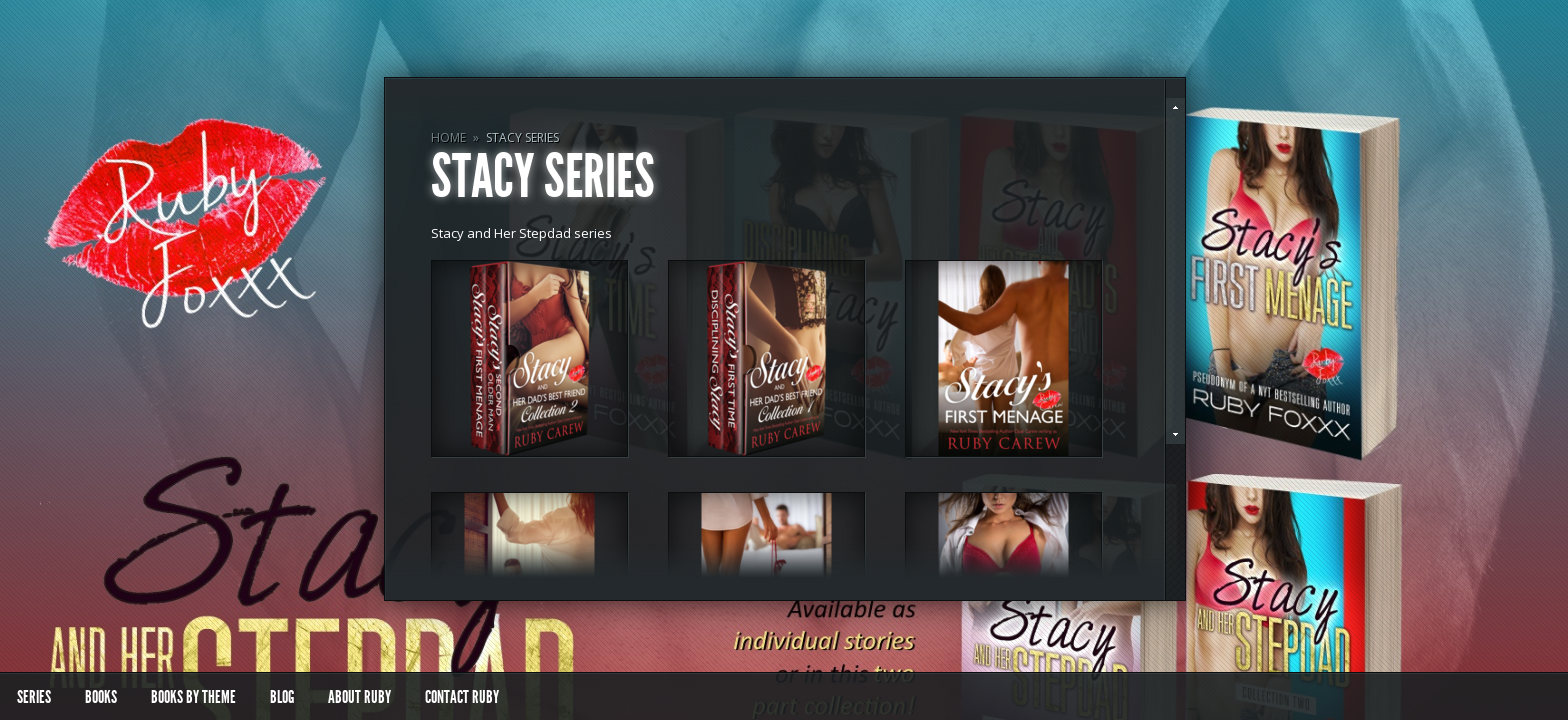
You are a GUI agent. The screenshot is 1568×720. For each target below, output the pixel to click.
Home (448, 137)
